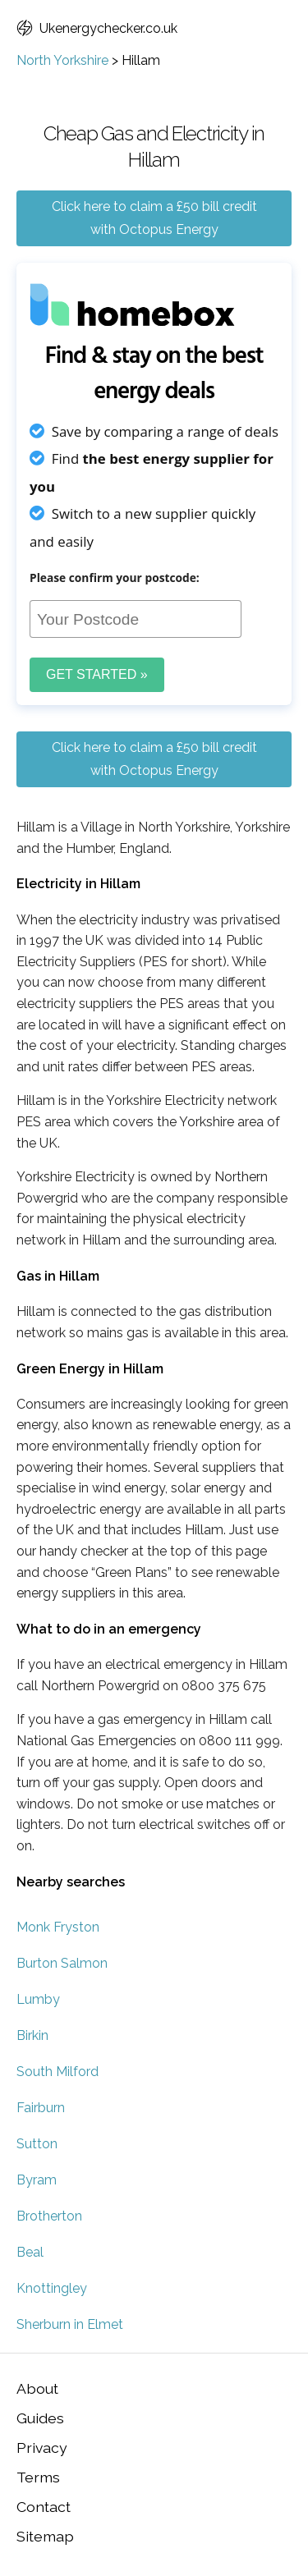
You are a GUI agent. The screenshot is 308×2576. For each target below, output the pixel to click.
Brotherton (49, 2216)
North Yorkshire (62, 60)
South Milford (57, 2071)
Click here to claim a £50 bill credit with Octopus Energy (154, 218)
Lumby (38, 1999)
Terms (38, 2477)
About (37, 2388)
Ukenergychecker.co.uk (96, 28)
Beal (30, 2252)
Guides (40, 2418)
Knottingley (51, 2288)
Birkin (32, 2035)
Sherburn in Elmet (69, 2324)
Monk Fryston (57, 1927)
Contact (43, 2506)
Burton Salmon (62, 1963)
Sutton (36, 2144)
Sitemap (45, 2536)
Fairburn (40, 2107)
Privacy (41, 2447)
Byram (36, 2180)
